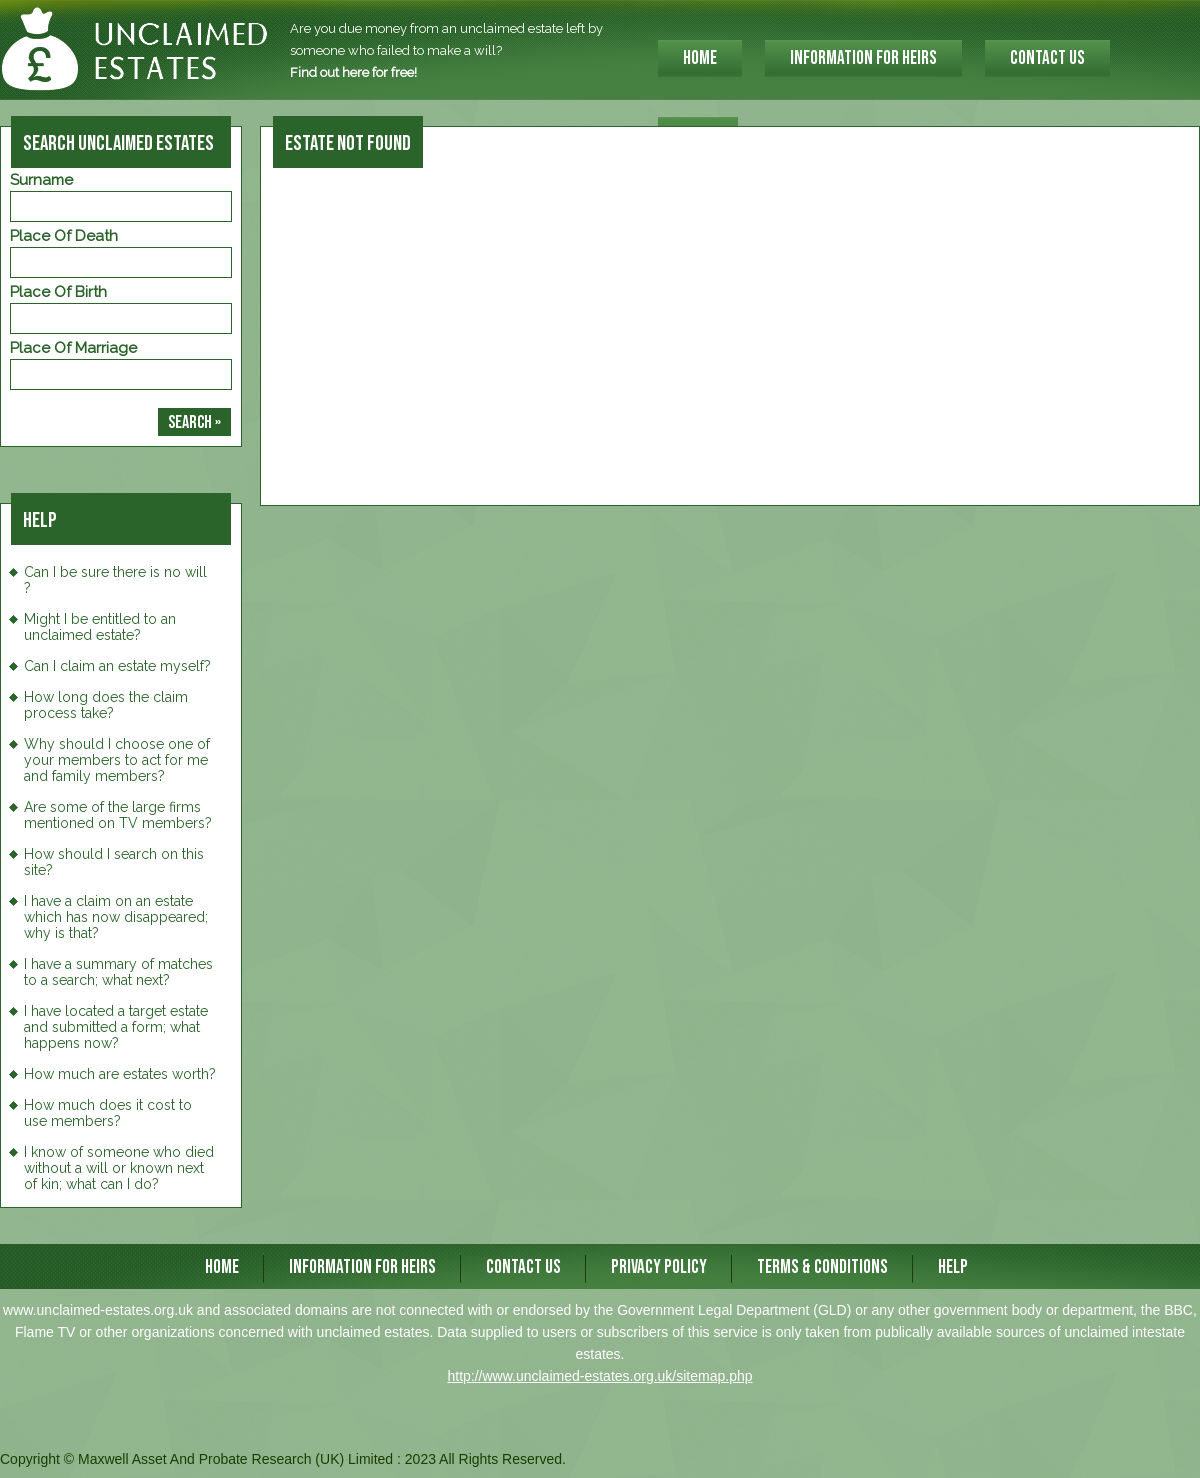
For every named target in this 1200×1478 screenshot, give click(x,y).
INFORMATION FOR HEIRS (863, 58)
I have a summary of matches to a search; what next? (118, 972)
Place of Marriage (73, 348)
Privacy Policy (659, 1267)
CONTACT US (1047, 58)
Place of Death (64, 236)
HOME (700, 58)
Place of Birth (58, 292)
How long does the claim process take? (106, 705)
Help (953, 1267)
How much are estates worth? (120, 1074)
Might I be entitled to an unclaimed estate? (100, 627)
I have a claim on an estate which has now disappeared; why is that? (116, 917)
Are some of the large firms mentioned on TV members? (118, 815)
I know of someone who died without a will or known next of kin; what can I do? (119, 1168)
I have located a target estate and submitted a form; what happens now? (116, 1027)
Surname (41, 180)
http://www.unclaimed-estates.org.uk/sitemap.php (599, 1376)
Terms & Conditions (822, 1267)
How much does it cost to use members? (108, 1113)
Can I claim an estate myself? (117, 666)
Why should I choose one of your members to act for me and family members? (117, 760)
